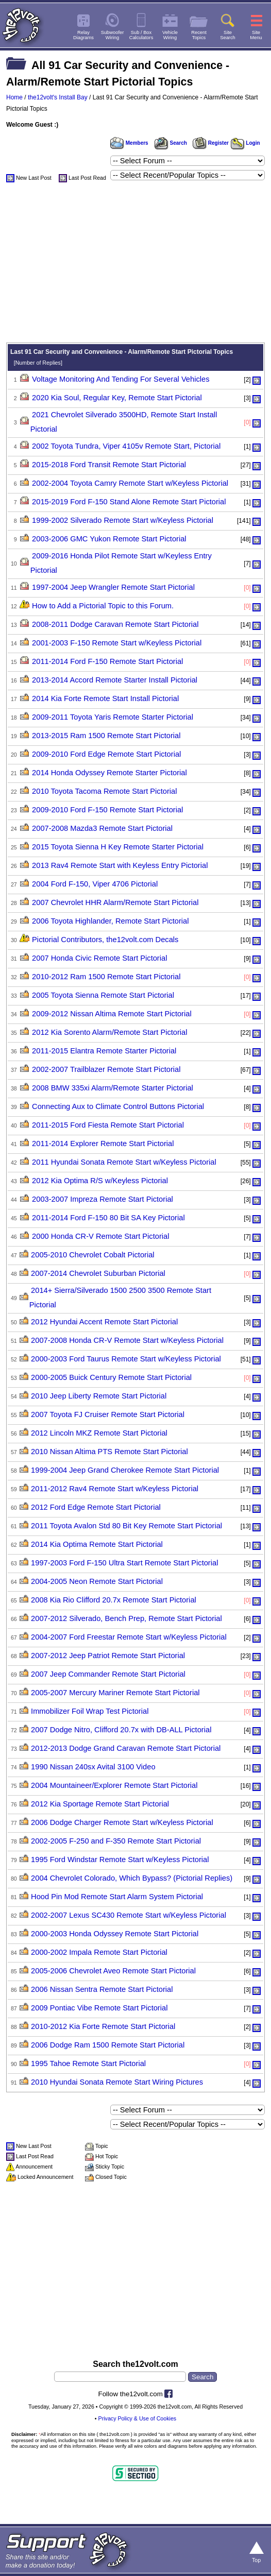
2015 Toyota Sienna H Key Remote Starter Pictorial (118, 847)
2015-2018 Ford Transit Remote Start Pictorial (109, 464)
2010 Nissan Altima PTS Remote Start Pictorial (109, 1451)
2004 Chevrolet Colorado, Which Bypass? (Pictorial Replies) (131, 1878)
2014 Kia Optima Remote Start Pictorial (97, 1544)
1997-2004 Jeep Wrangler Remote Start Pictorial (113, 587)
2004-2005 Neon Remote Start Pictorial (97, 1581)
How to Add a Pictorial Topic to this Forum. (103, 606)
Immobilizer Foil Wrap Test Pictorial (89, 1711)
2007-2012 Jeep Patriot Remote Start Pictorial (108, 1655)
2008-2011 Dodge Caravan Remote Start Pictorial (115, 624)
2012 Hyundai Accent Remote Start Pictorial (104, 1322)
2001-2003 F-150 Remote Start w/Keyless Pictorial (116, 643)
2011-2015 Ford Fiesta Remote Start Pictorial (108, 1125)
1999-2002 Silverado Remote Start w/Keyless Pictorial (122, 520)
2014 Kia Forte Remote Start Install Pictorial (105, 698)
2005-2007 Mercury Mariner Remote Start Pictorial (115, 1692)
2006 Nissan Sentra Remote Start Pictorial (102, 1989)
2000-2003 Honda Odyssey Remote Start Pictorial (114, 1934)
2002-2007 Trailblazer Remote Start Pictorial (106, 1069)
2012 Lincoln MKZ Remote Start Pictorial (99, 1433)
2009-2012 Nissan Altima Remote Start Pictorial (112, 1014)
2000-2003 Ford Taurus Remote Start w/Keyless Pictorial (126, 1359)
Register (211, 143)
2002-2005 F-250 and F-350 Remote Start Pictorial (116, 1841)
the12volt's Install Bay (58, 97)
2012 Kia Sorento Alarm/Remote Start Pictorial (109, 1032)
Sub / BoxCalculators (141, 35)
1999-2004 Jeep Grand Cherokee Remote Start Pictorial (125, 1470)
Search (170, 143)
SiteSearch (227, 35)
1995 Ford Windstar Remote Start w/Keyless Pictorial (120, 1859)
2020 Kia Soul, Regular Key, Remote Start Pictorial (117, 398)
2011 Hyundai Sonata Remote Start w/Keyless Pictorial (124, 1162)
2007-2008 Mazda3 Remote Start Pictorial (102, 828)
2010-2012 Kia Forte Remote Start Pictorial (103, 2026)
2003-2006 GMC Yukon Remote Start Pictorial (109, 539)
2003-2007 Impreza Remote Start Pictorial (102, 1199)
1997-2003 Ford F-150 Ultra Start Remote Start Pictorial (124, 1563)
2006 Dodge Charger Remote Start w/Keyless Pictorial (122, 1822)
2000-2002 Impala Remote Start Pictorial (99, 1952)
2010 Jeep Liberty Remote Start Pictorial (98, 1396)
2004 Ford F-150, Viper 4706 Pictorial (95, 884)
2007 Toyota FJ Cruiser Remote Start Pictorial (107, 1414)
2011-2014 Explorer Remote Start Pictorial (103, 1143)
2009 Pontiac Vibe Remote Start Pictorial (99, 2008)
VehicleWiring (170, 35)
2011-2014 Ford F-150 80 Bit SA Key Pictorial (108, 1218)
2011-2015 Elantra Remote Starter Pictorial (104, 1051)
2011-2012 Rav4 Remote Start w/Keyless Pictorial (114, 1489)
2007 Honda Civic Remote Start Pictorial (99, 958)
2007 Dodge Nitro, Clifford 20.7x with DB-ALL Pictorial (121, 1730)
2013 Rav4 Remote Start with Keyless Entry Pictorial (120, 865)
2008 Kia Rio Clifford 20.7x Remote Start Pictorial (113, 1600)
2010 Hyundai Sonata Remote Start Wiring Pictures (117, 2082)
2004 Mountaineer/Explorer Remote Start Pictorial (114, 1785)
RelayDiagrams (83, 35)
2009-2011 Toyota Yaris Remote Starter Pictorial (112, 717)
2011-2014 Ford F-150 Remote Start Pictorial (107, 661)
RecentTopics (199, 35)
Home (14, 97)
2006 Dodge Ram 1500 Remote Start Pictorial (107, 2045)
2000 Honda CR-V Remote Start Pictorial (100, 1236)
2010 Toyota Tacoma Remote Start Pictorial (104, 791)
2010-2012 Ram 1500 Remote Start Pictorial (106, 977)
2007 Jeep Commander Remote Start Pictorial (108, 1674)
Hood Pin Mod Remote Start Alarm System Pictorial (117, 1896)
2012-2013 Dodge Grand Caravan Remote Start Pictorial (126, 1748)
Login (245, 143)
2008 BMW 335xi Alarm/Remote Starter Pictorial (112, 1088)
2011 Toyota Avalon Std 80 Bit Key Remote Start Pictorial (126, 1526)
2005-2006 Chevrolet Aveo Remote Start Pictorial (113, 1971)
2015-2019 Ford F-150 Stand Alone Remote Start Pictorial (129, 502)
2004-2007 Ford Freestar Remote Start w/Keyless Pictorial (129, 1637)
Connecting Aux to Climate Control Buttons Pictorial (118, 1106)
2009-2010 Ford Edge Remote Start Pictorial (106, 754)
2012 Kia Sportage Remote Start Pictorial (100, 1804)
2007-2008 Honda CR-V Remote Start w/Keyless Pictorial (127, 1340)
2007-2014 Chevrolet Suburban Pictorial (98, 1273)
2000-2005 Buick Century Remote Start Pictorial (111, 1377)
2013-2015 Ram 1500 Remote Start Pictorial (106, 735)
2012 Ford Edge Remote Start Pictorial (96, 1507)
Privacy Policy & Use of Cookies (137, 2418)
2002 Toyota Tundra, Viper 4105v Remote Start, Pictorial (126, 446)
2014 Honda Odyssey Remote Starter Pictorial (109, 773)
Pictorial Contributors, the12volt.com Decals (105, 939)
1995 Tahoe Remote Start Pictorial (88, 2063)
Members (129, 143)
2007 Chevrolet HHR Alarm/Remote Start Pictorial (115, 902)
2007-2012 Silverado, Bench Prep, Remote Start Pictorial (126, 1618)
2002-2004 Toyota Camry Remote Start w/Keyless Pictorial (130, 483)
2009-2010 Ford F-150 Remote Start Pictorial (107, 810)
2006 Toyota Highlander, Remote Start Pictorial (110, 921)
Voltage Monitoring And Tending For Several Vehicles (120, 379)
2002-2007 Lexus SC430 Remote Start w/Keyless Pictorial (128, 1915)
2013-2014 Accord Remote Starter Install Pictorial (114, 680)
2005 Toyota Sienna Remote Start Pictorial (103, 995)
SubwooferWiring (112, 35)
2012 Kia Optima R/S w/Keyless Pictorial (100, 1180)
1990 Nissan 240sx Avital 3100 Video (93, 1767)
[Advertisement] (135, 265)
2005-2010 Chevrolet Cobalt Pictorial (93, 1255)
